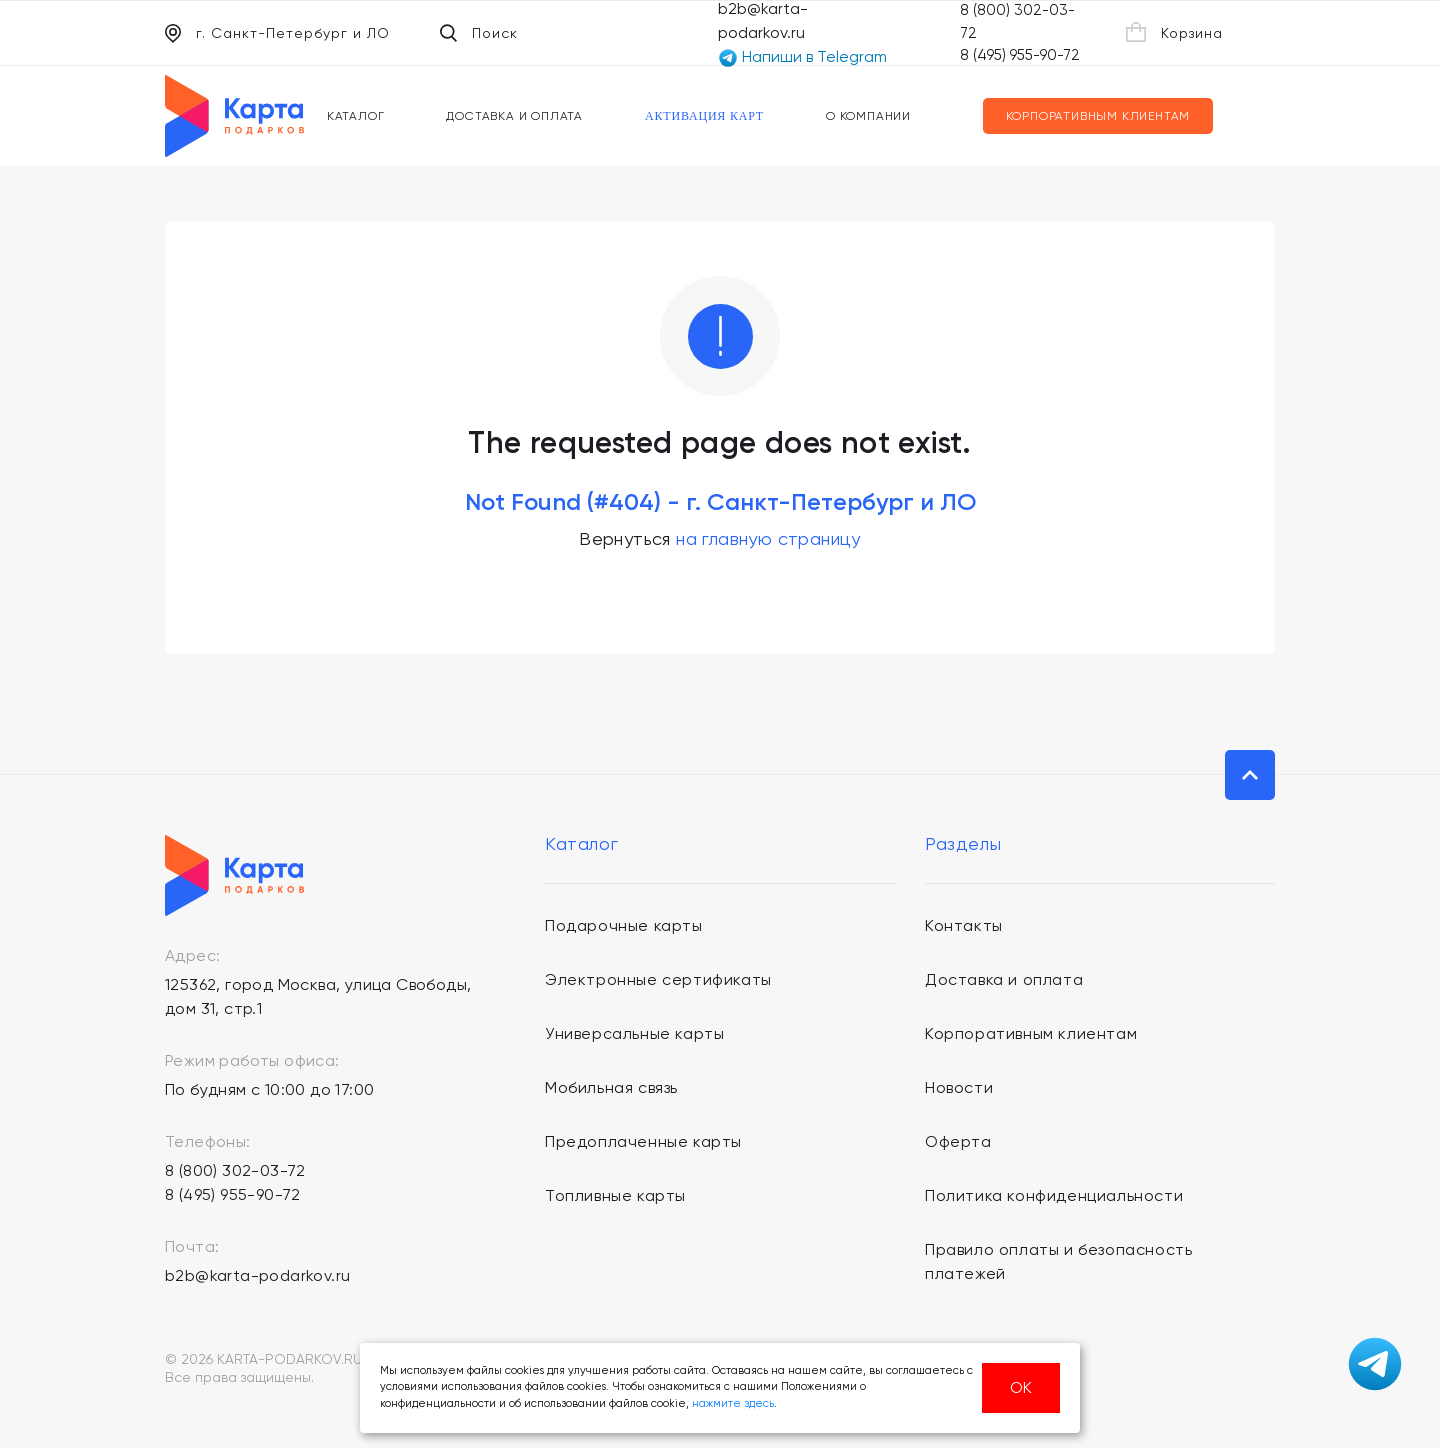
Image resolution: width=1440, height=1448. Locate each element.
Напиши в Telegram (802, 57)
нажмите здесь (733, 1403)
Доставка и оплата (514, 116)
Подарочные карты (624, 925)
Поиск (479, 33)
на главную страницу (768, 538)
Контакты (964, 925)
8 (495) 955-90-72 (1020, 55)
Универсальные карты (634, 1033)
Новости (959, 1087)
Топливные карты (615, 1195)
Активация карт (704, 116)
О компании (868, 116)
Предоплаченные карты (643, 1141)
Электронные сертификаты (658, 979)
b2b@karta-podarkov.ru (257, 1275)
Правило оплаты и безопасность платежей (1058, 1261)
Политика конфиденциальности (1054, 1195)
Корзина (1174, 32)
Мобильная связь (611, 1087)
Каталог (356, 116)
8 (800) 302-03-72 (235, 1170)
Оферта (958, 1141)
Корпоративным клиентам (1098, 116)
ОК (1021, 1387)
